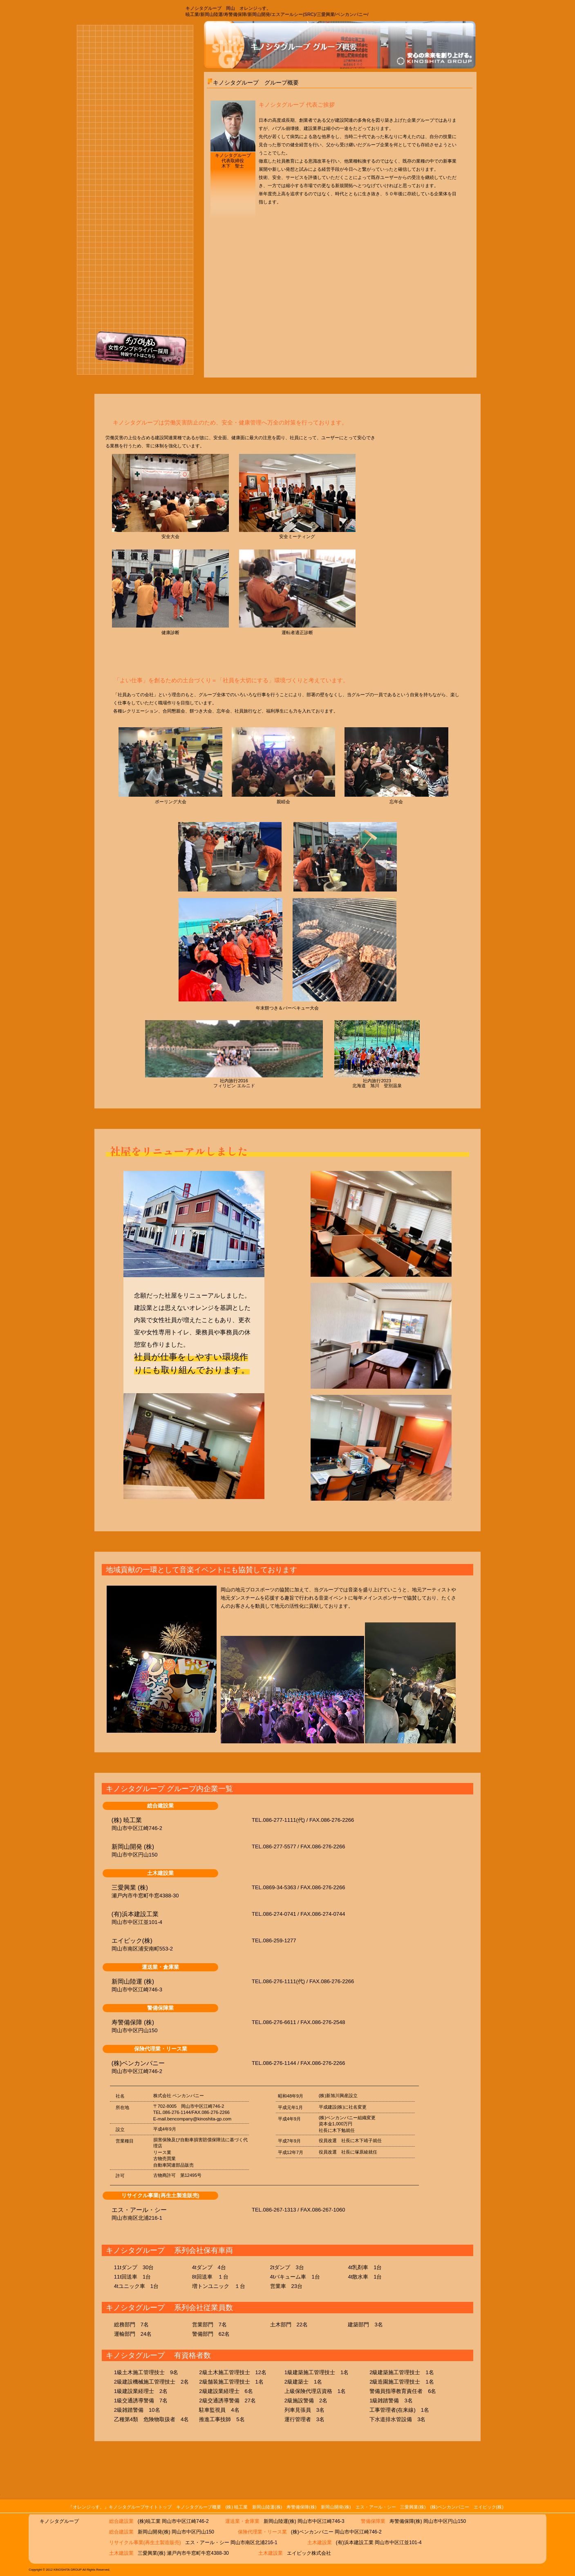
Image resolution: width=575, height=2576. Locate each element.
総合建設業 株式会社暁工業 (133, 108)
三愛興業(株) (412, 2507)
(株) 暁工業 (237, 2507)
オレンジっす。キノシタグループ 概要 (168, 57)
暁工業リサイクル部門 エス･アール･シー (133, 242)
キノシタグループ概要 (198, 2507)
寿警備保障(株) (301, 2507)
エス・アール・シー (376, 2507)
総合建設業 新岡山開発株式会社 (133, 208)
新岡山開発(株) (336, 2507)
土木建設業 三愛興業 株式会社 (133, 277)
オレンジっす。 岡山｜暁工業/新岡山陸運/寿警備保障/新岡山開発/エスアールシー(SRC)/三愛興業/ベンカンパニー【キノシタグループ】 (119, 10)
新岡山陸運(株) (267, 2507)
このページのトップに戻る (453, 2476)
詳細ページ (395, 1821)
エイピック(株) (488, 2507)
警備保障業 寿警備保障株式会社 (133, 174)
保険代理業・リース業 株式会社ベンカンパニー (133, 310)
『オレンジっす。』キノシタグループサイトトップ (120, 2507)
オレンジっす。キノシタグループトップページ (102, 57)
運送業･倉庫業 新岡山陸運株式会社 (133, 141)
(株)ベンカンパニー (449, 2507)
